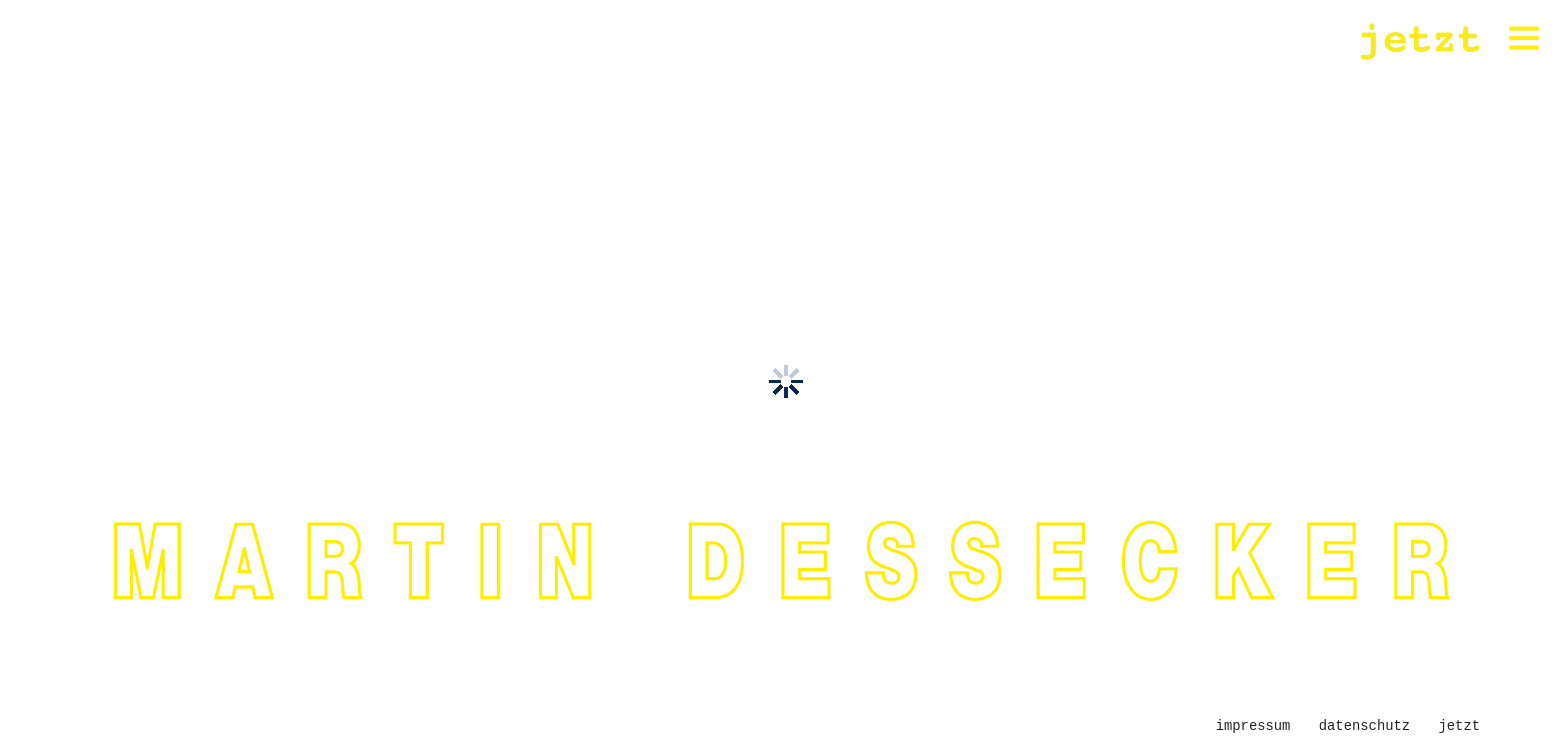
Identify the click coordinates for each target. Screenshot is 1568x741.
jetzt (1459, 726)
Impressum (1253, 726)
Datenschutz (1364, 726)
